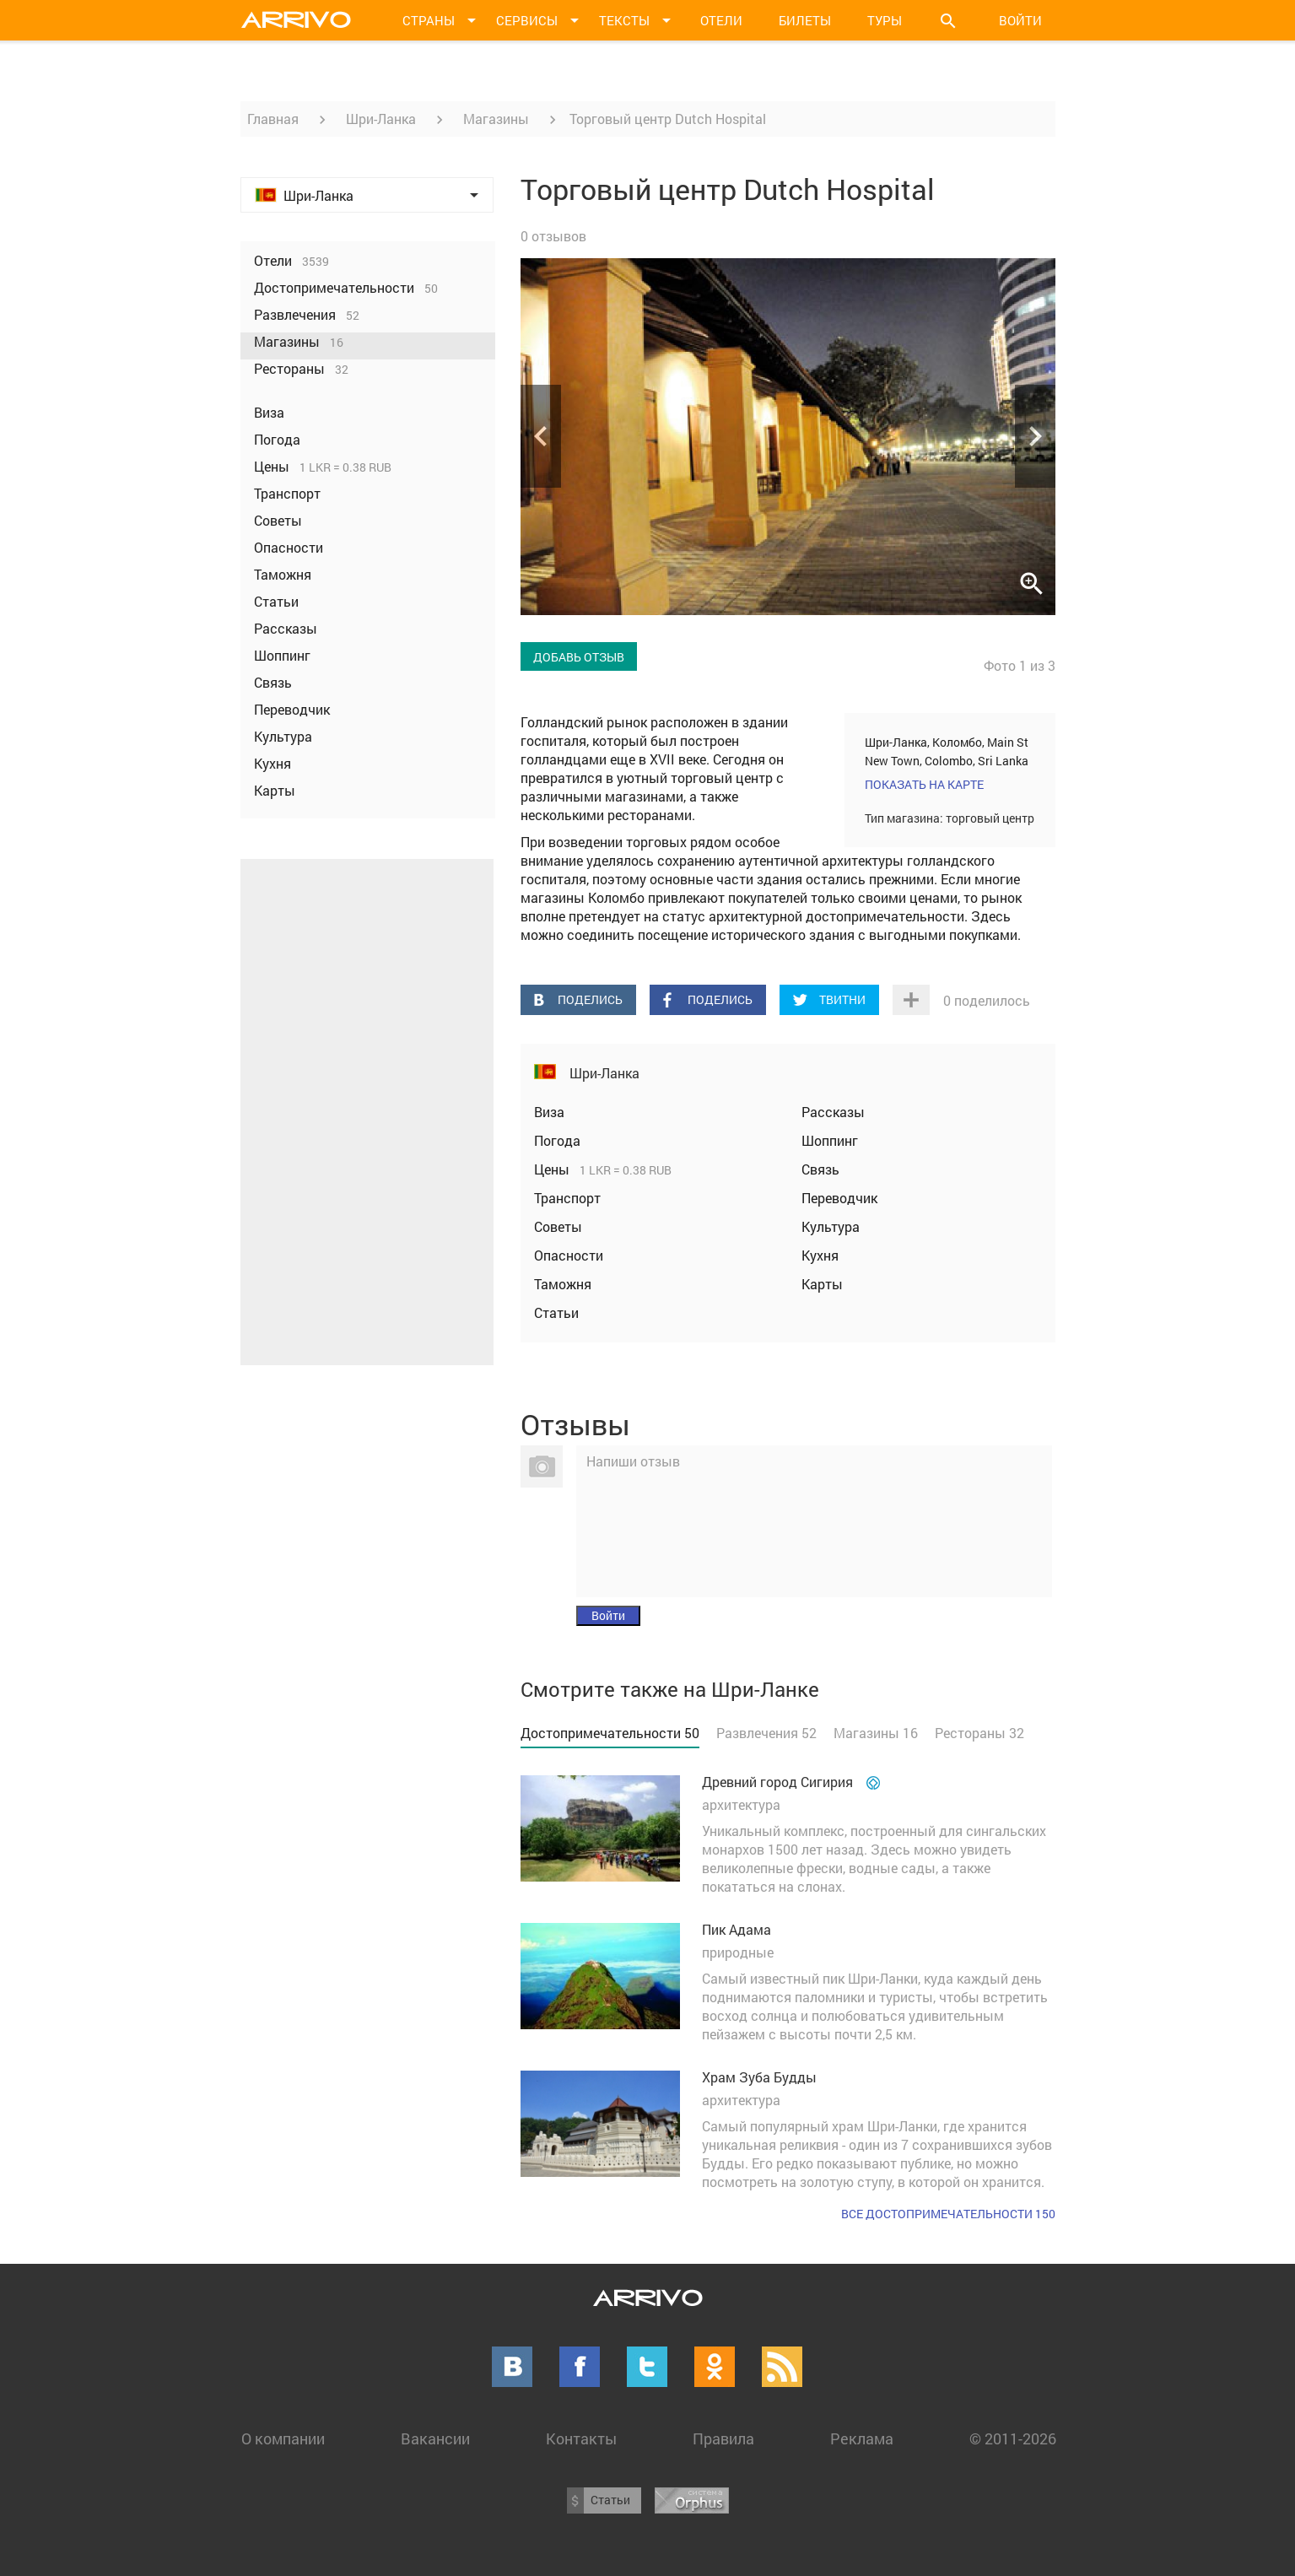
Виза (549, 1112)
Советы (558, 1226)
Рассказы (833, 1112)
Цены (553, 1169)
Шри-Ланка (381, 118)
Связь (820, 1169)
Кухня (820, 1255)
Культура (830, 1226)
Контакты (581, 2438)
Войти (1020, 20)
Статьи (556, 1312)
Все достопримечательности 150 (948, 2214)
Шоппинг (829, 1140)
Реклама (861, 2438)
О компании (283, 2438)
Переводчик (839, 1198)
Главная (273, 118)
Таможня (562, 1284)
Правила (723, 2438)
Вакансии (435, 2438)
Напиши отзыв (633, 1461)
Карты (822, 1284)
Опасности (568, 1255)
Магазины (496, 118)
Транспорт (567, 1198)
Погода (557, 1140)
